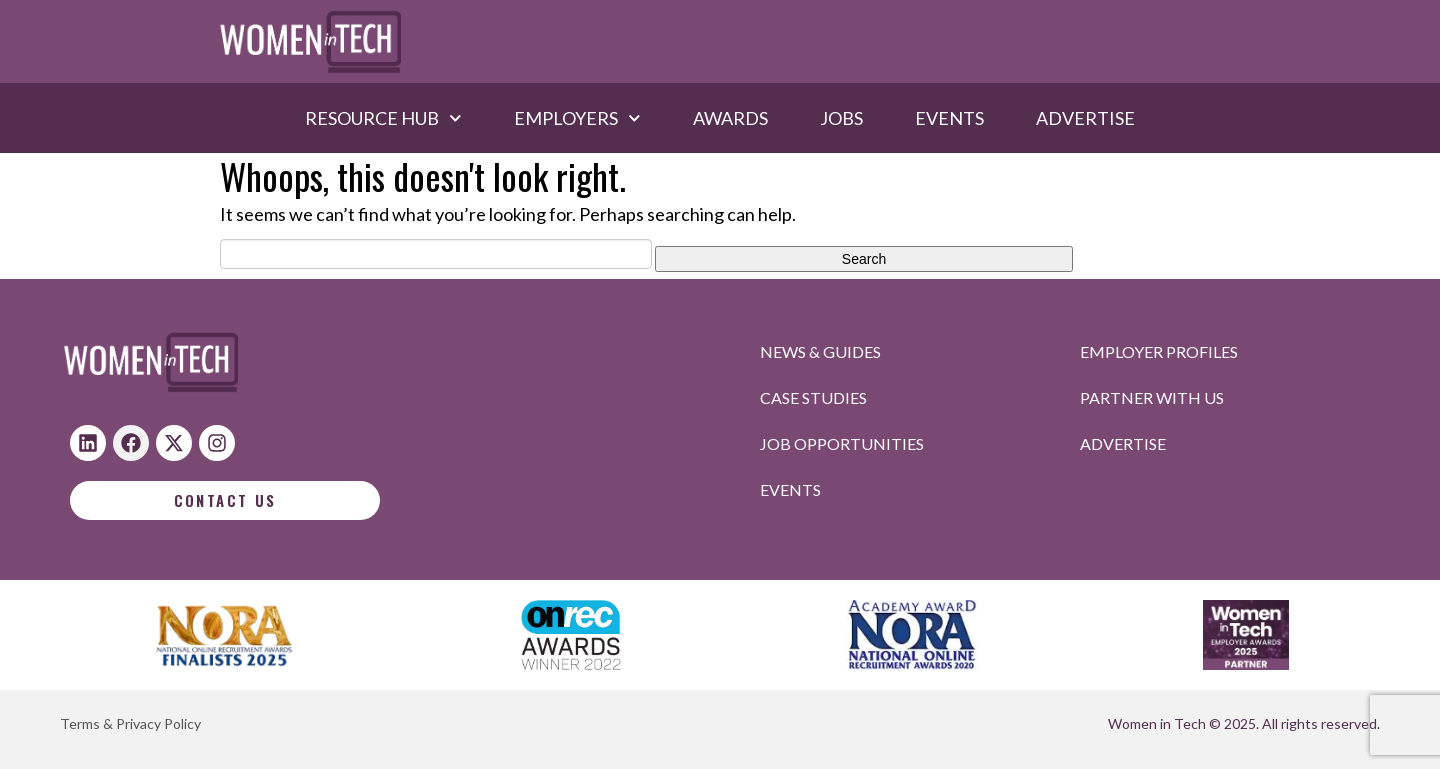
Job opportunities (842, 443)
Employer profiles (1159, 351)
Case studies (813, 397)
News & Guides (820, 351)
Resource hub (383, 118)
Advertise (1085, 118)
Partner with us (1152, 397)
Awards (730, 118)
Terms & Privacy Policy (130, 723)
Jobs (841, 118)
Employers (577, 118)
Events (949, 118)
